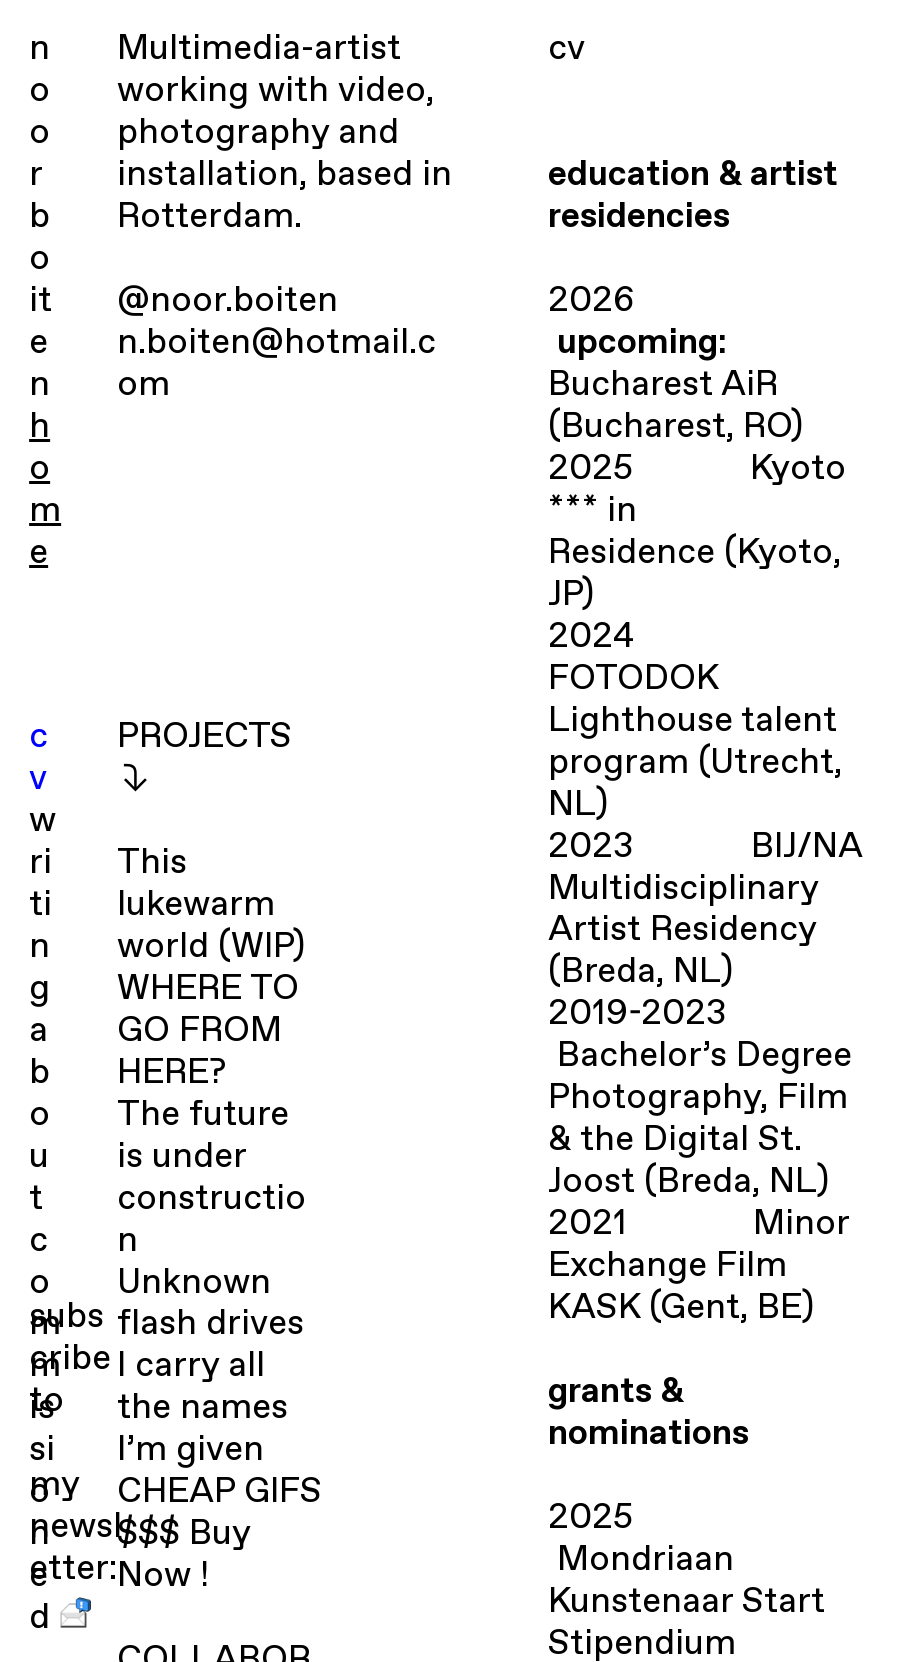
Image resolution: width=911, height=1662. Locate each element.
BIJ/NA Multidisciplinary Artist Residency (705, 889)
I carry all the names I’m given (202, 1408)
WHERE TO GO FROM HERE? (208, 1031)
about (39, 1115)
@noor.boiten (227, 301)
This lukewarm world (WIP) (211, 905)
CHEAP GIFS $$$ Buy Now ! (219, 1534)
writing (42, 905)
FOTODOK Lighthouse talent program (692, 721)
